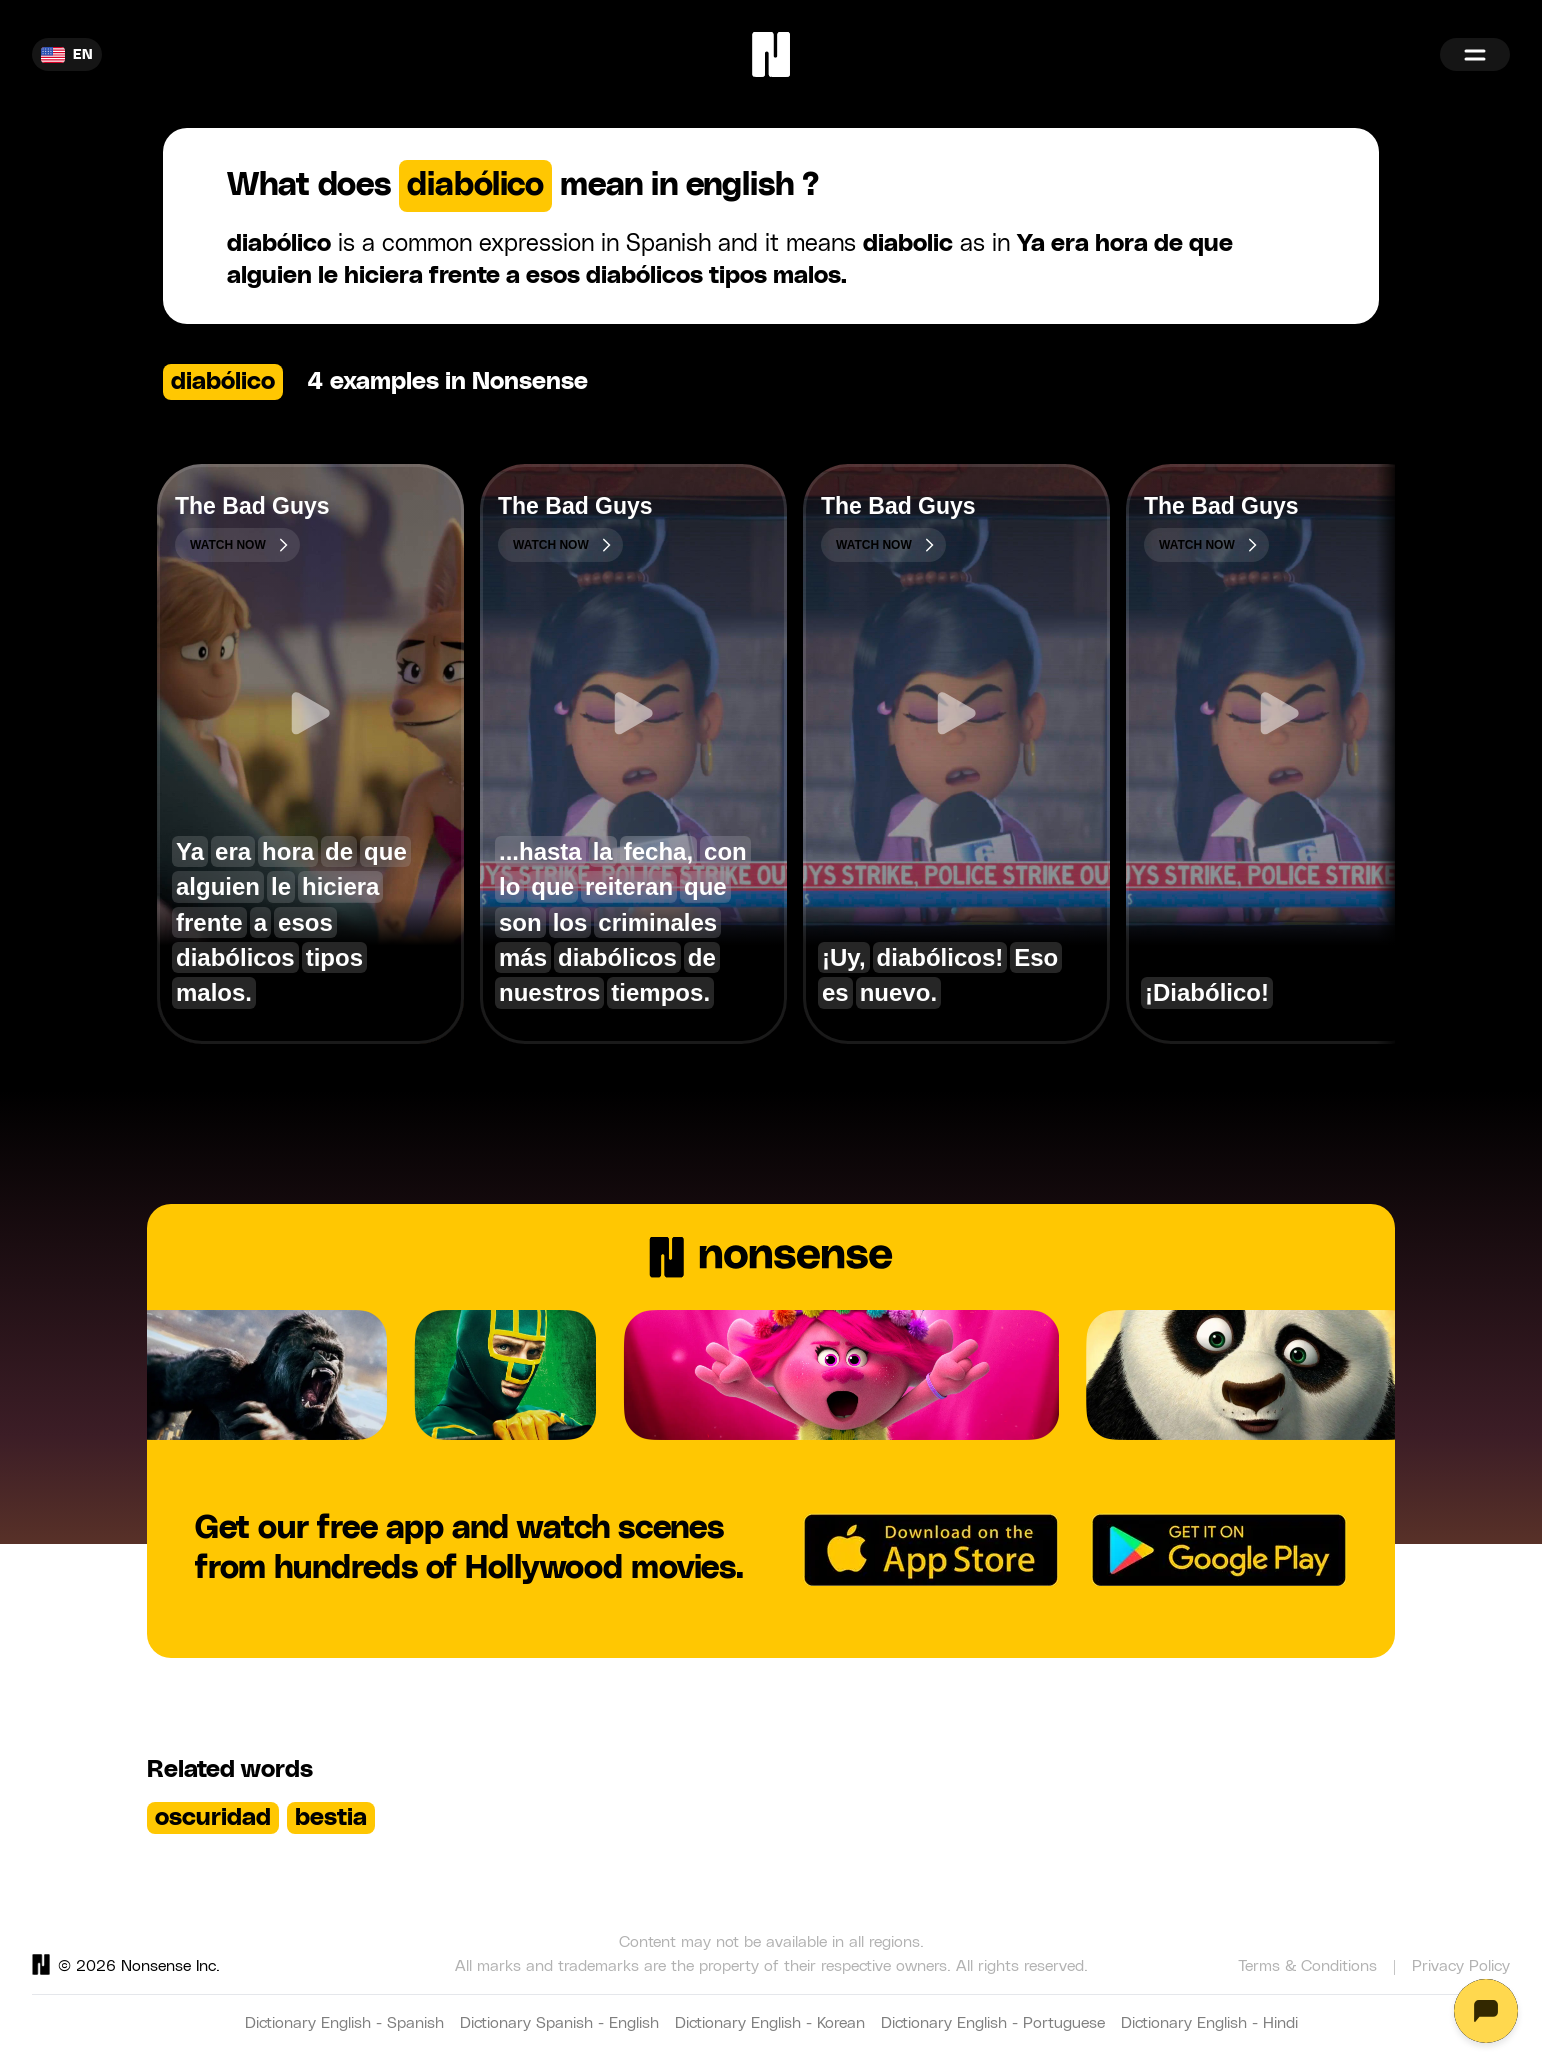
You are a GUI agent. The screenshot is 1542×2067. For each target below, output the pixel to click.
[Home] (771, 54)
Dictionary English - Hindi (1209, 2023)
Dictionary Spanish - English (559, 2023)
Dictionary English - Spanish (344, 2023)
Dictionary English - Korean (770, 2023)
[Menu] (1475, 54)
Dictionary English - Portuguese (993, 2023)
